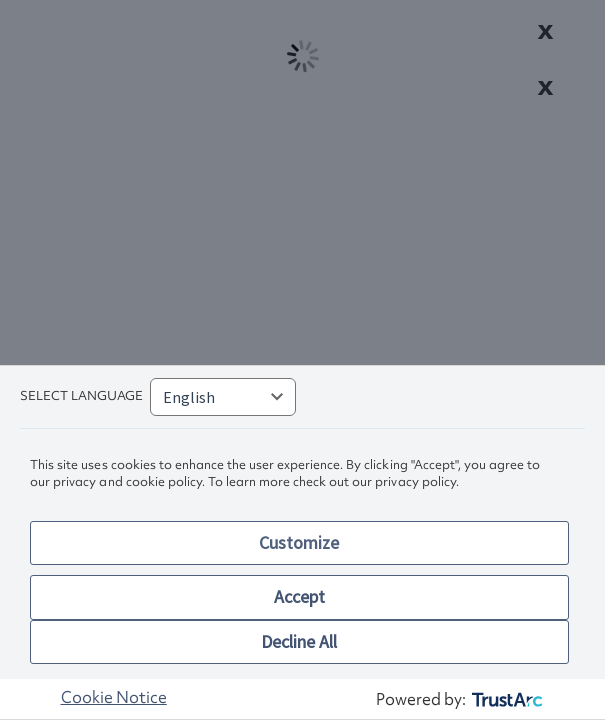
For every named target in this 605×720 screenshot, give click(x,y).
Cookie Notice (114, 697)
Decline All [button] (299, 641)
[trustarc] (505, 699)
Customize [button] (299, 542)
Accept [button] (299, 596)
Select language (81, 395)
